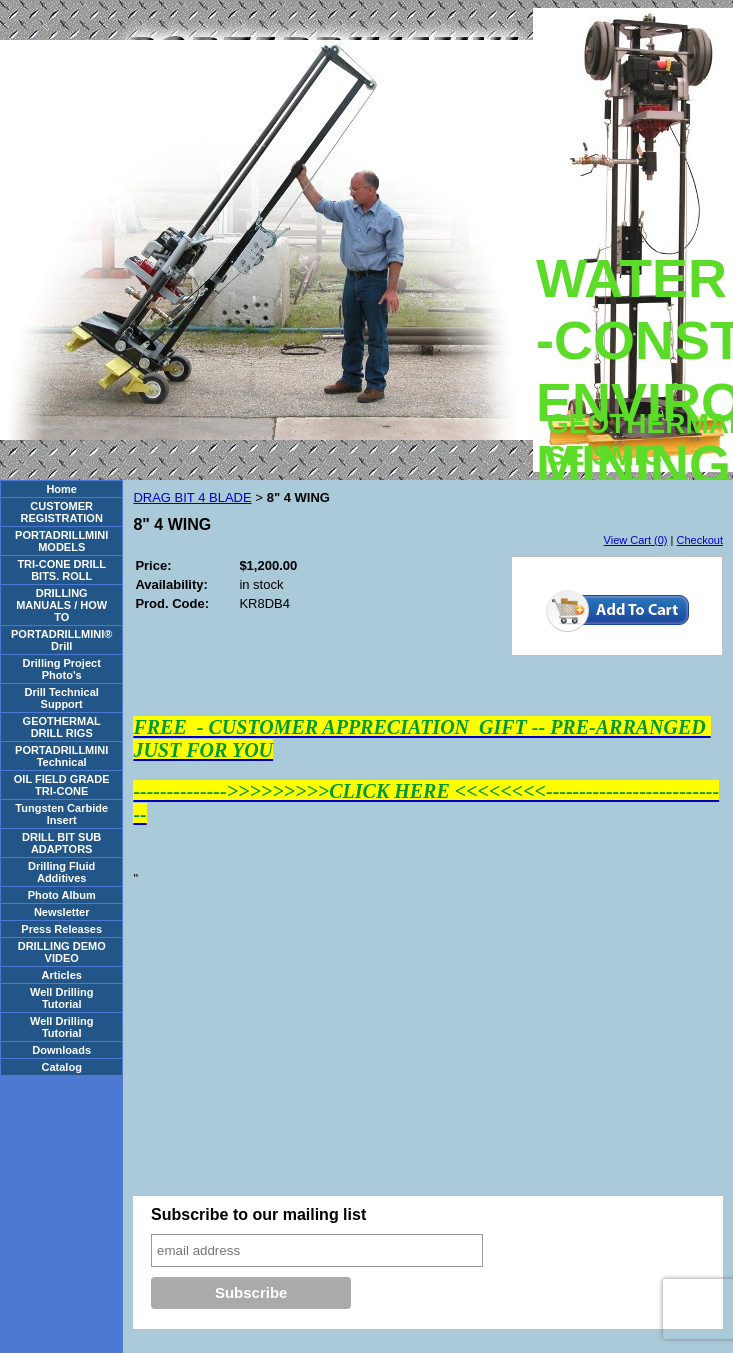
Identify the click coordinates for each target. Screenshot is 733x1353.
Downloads (61, 1050)
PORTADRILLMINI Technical (61, 756)
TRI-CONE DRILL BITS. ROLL (61, 570)
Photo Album (62, 895)
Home (61, 489)
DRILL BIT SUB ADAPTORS (61, 843)
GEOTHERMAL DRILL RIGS (62, 727)
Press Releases (61, 929)
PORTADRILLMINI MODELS (61, 541)
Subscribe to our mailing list (258, 1214)
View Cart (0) (636, 540)
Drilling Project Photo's (62, 669)
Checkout (700, 540)
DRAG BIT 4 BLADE (192, 497)
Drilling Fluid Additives (61, 872)
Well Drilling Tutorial (61, 998)
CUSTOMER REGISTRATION (62, 512)
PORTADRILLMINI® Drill (61, 640)
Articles (62, 975)
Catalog (62, 1067)
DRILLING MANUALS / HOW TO (61, 605)
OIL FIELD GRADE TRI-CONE (62, 785)
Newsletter (62, 912)
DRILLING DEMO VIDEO (62, 952)
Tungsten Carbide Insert (61, 814)
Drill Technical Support (62, 698)
